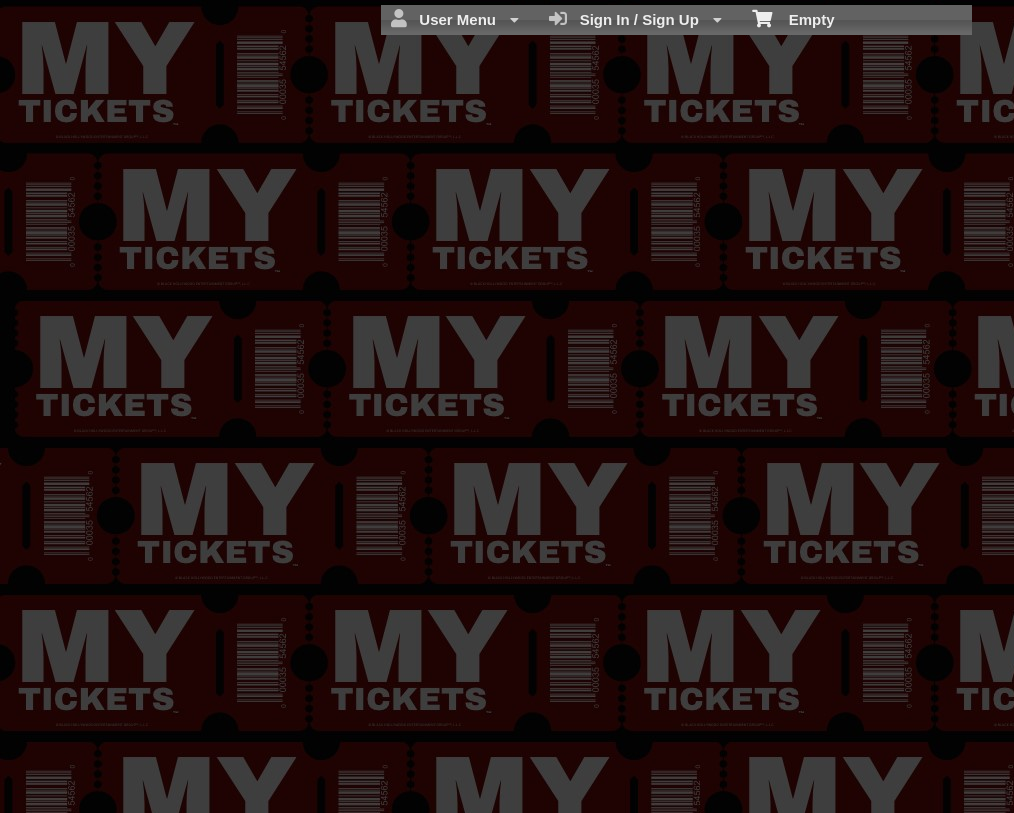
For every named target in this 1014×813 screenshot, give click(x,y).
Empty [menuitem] (793, 18)
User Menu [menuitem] (455, 19)
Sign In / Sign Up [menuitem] (635, 19)
